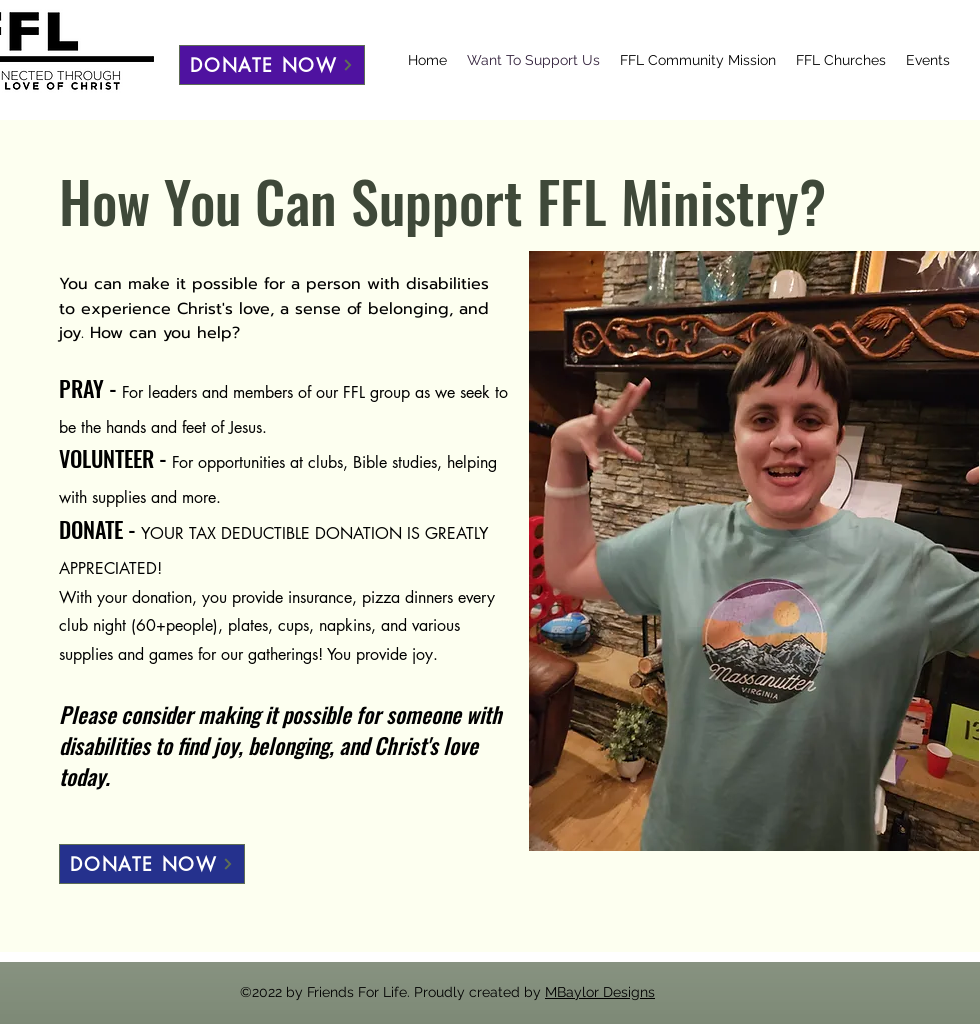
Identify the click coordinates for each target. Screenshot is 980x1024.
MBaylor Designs (600, 992)
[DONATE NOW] (272, 65)
